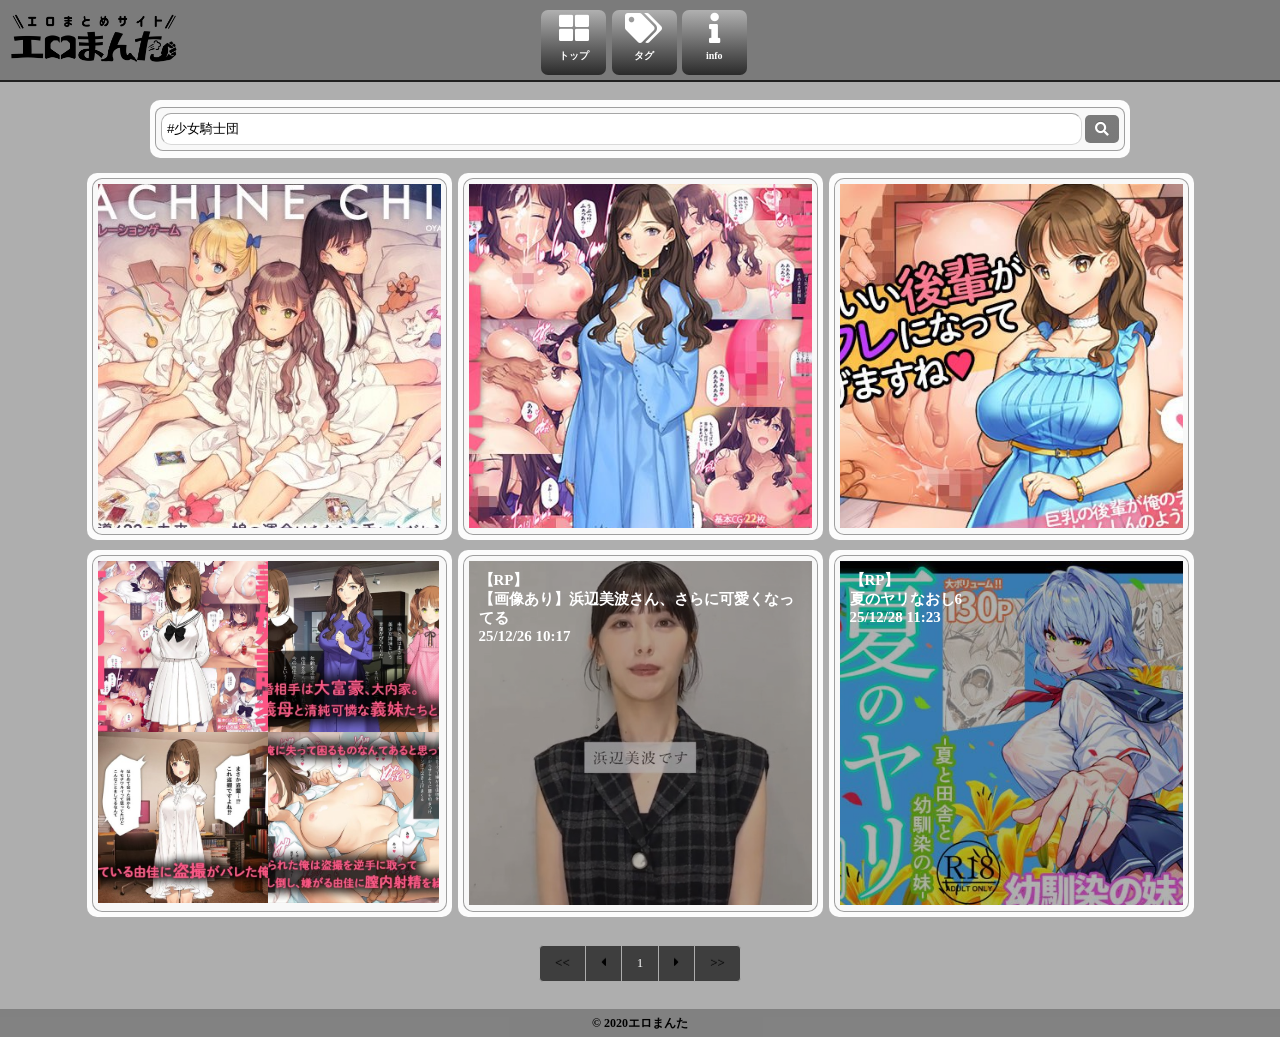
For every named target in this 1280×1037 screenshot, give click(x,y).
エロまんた (658, 1023)
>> (717, 962)
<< (562, 962)
